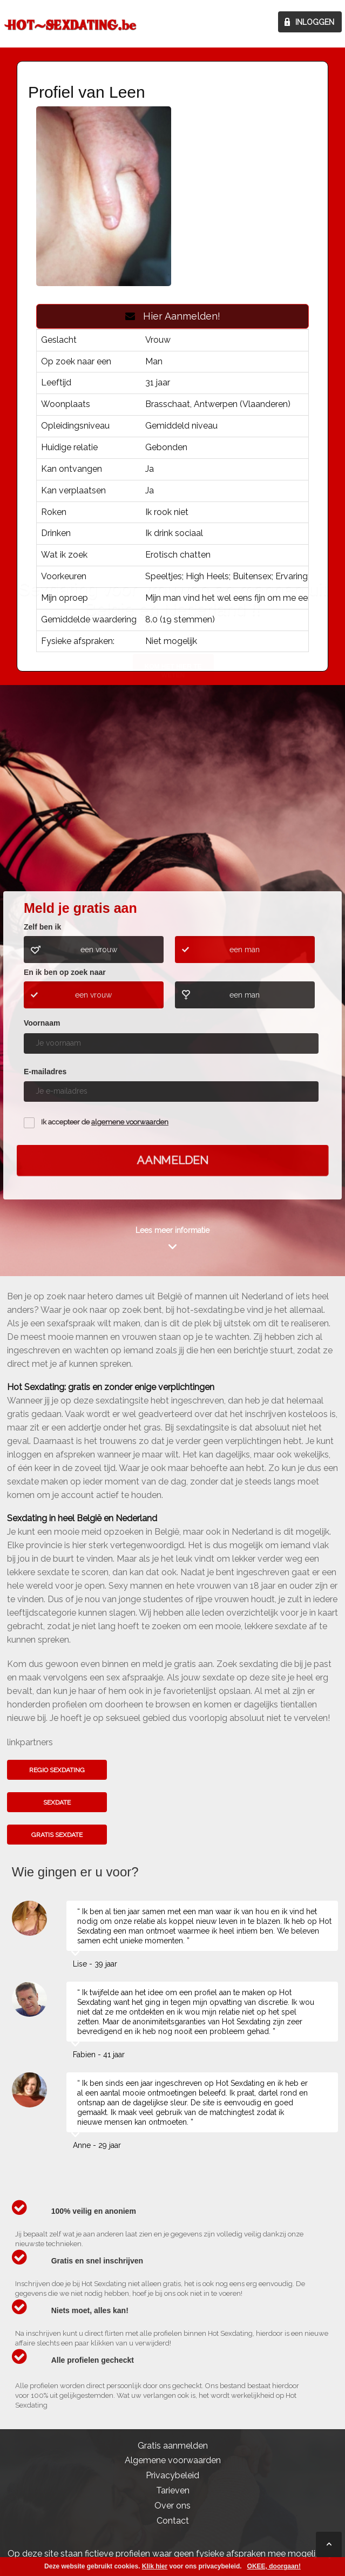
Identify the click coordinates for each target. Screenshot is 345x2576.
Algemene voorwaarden (173, 2460)
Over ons (172, 2505)
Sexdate (57, 1802)
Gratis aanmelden (173, 2446)
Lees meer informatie (172, 1230)
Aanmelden (172, 1159)
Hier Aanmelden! (172, 316)
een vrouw (98, 949)
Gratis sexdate (57, 1835)
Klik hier (154, 2566)
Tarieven (173, 2490)
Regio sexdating (57, 1770)
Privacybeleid (172, 2475)
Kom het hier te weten (172, 804)
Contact (173, 2521)
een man (244, 949)
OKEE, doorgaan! (274, 2566)
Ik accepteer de (104, 1122)
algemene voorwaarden (129, 1122)
